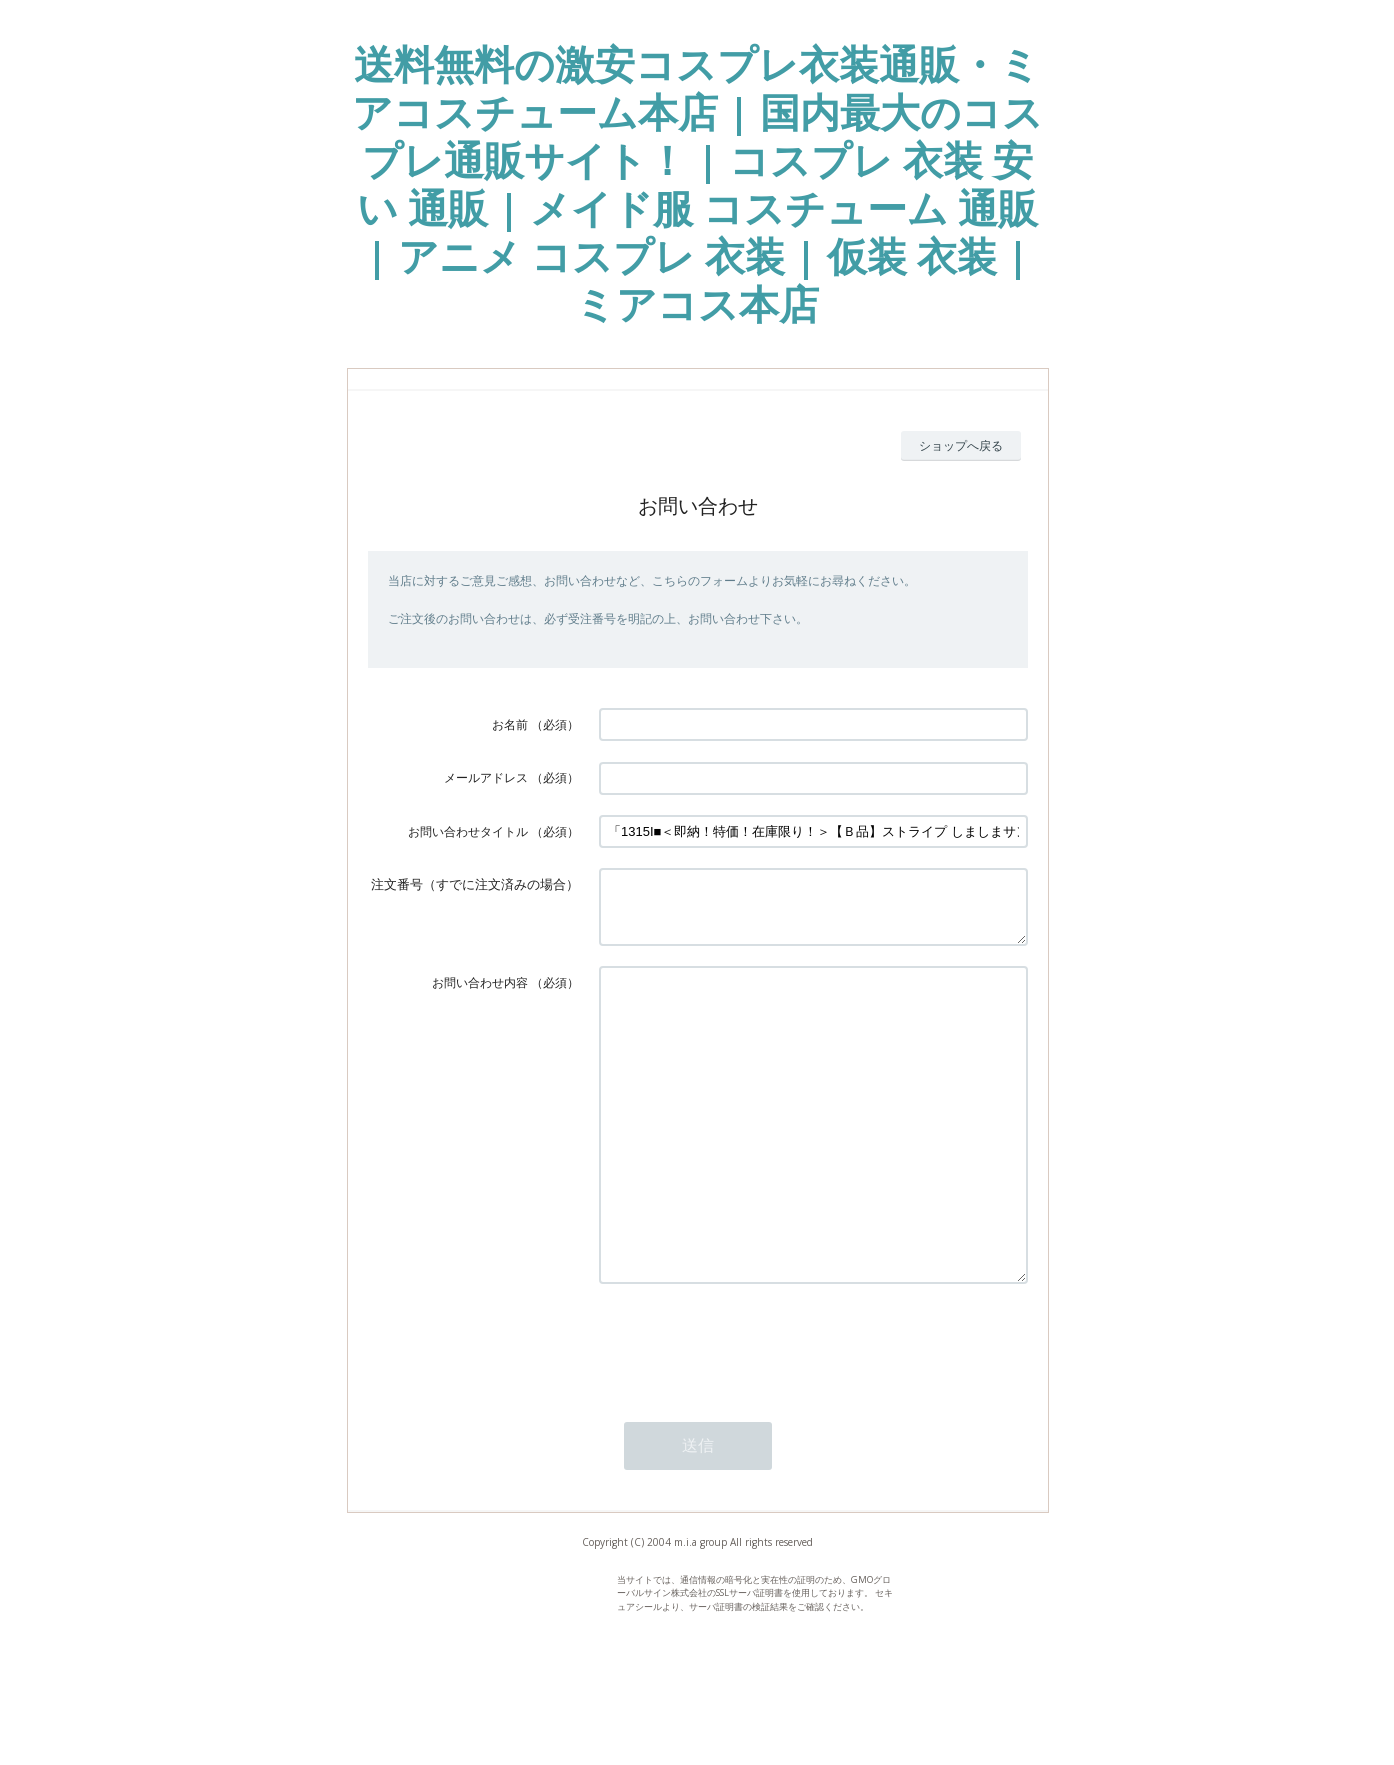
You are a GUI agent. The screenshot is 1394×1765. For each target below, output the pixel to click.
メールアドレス (486, 777)
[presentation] (751, 1415)
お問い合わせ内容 (480, 994)
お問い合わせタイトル (468, 831)
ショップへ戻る (961, 445)
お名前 (510, 724)
